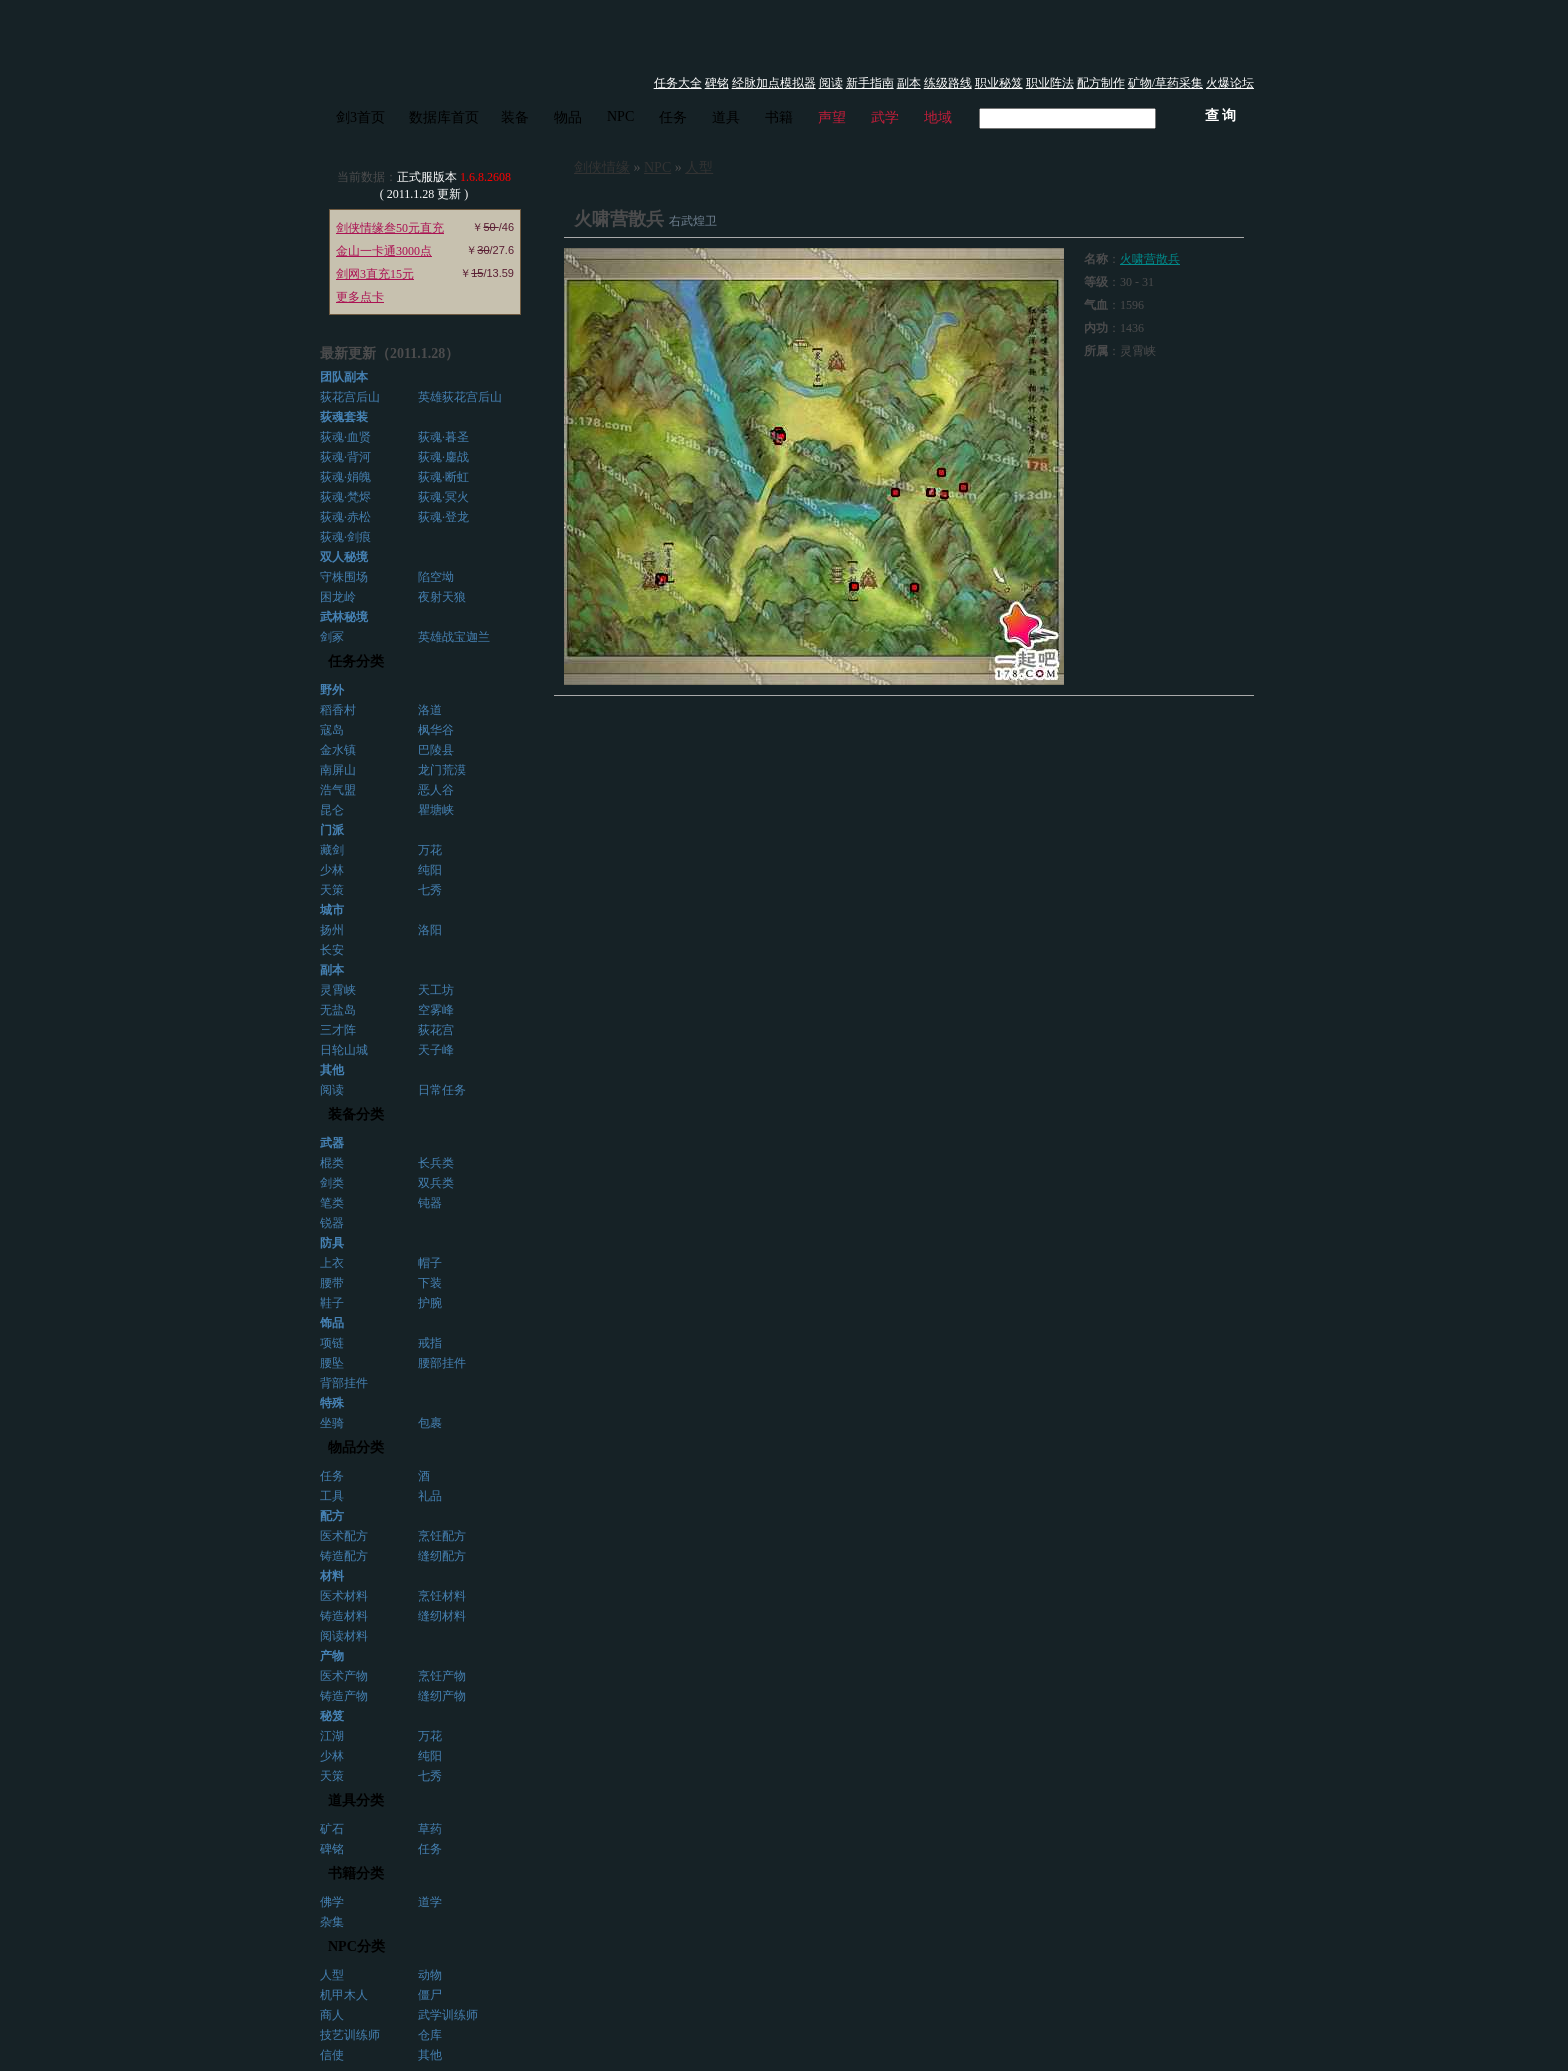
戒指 (430, 1343)
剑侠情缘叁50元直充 (390, 228)
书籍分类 (356, 1873)
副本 (909, 83)
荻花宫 (436, 1030)
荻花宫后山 (350, 397)
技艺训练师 (350, 2035)
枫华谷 (436, 730)
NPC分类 (356, 1946)
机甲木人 (344, 1995)
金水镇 (338, 750)
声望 (832, 117)
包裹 (430, 1423)
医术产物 (344, 1676)
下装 (430, 1283)
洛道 (430, 710)
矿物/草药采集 (1165, 83)
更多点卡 (360, 297)
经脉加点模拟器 (774, 83)
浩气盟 (338, 790)
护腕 (430, 1303)
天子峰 (436, 1050)
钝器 (430, 1203)
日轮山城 (344, 1050)
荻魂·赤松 (345, 517)
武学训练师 (448, 2015)
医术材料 (344, 1596)
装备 (515, 117)
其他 (430, 2055)
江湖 (332, 1736)
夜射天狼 (442, 597)
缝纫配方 (442, 1556)
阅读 (831, 83)
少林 (332, 870)
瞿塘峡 (436, 810)
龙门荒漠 (442, 770)
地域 (938, 117)
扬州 (332, 930)
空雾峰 (436, 1010)
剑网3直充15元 (375, 274)
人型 (332, 1975)
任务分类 (356, 661)
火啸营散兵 (1150, 259)
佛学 (332, 1902)
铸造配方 (344, 1556)
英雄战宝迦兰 (454, 637)
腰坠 (332, 1363)
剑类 (332, 1183)
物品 (568, 117)
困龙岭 (338, 597)
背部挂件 (344, 1383)
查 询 (1221, 115)
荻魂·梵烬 (345, 497)
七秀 (430, 890)
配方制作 (1101, 83)
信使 (332, 2055)
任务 (673, 117)
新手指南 (870, 83)
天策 (332, 890)
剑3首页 (360, 117)
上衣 (332, 1263)
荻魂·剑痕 (345, 537)
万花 (430, 850)
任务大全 (678, 83)
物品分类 (356, 1447)
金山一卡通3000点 (384, 251)
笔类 (332, 1203)
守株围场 (344, 577)
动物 (430, 1975)
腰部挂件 (442, 1363)
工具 (332, 1496)
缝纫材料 (442, 1616)
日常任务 (442, 1090)
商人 (332, 2015)
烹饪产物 (442, 1676)
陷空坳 (436, 577)
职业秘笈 (999, 83)
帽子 (430, 1263)
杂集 (332, 1922)
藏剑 (332, 850)
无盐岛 (338, 1010)
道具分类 (356, 1800)
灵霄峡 (338, 990)
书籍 (779, 117)
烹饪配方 (442, 1536)
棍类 (332, 1163)
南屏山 (338, 770)
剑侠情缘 (602, 167)
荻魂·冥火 (443, 497)
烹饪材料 (442, 1596)
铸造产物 (344, 1696)
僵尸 (430, 1995)
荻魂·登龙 (443, 517)
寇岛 (332, 730)
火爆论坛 (1230, 83)
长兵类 (436, 1163)
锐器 (332, 1223)
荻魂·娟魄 (345, 477)
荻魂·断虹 (443, 477)
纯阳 (430, 870)
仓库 (430, 2035)
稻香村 (338, 710)
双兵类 (436, 1183)
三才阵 (338, 1030)
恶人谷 (436, 790)
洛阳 (430, 930)
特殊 (332, 1403)
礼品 (430, 1496)
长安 (332, 950)
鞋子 (332, 1303)
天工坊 (436, 990)
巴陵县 (436, 750)
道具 (726, 117)
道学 (430, 1902)
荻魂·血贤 (345, 437)
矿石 (332, 1829)
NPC (620, 116)
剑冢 (332, 637)
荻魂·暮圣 (443, 437)
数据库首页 (444, 117)
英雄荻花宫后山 (460, 397)
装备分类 (356, 1114)
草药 (430, 1829)
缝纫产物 (442, 1696)
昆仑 (332, 810)
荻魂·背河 (345, 457)
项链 (332, 1343)
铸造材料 (344, 1616)
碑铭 (717, 83)
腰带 (332, 1283)
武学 (885, 117)
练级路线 (948, 83)
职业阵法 (1050, 83)
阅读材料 (344, 1636)
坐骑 (332, 1423)
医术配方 (344, 1536)
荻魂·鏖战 (443, 457)
